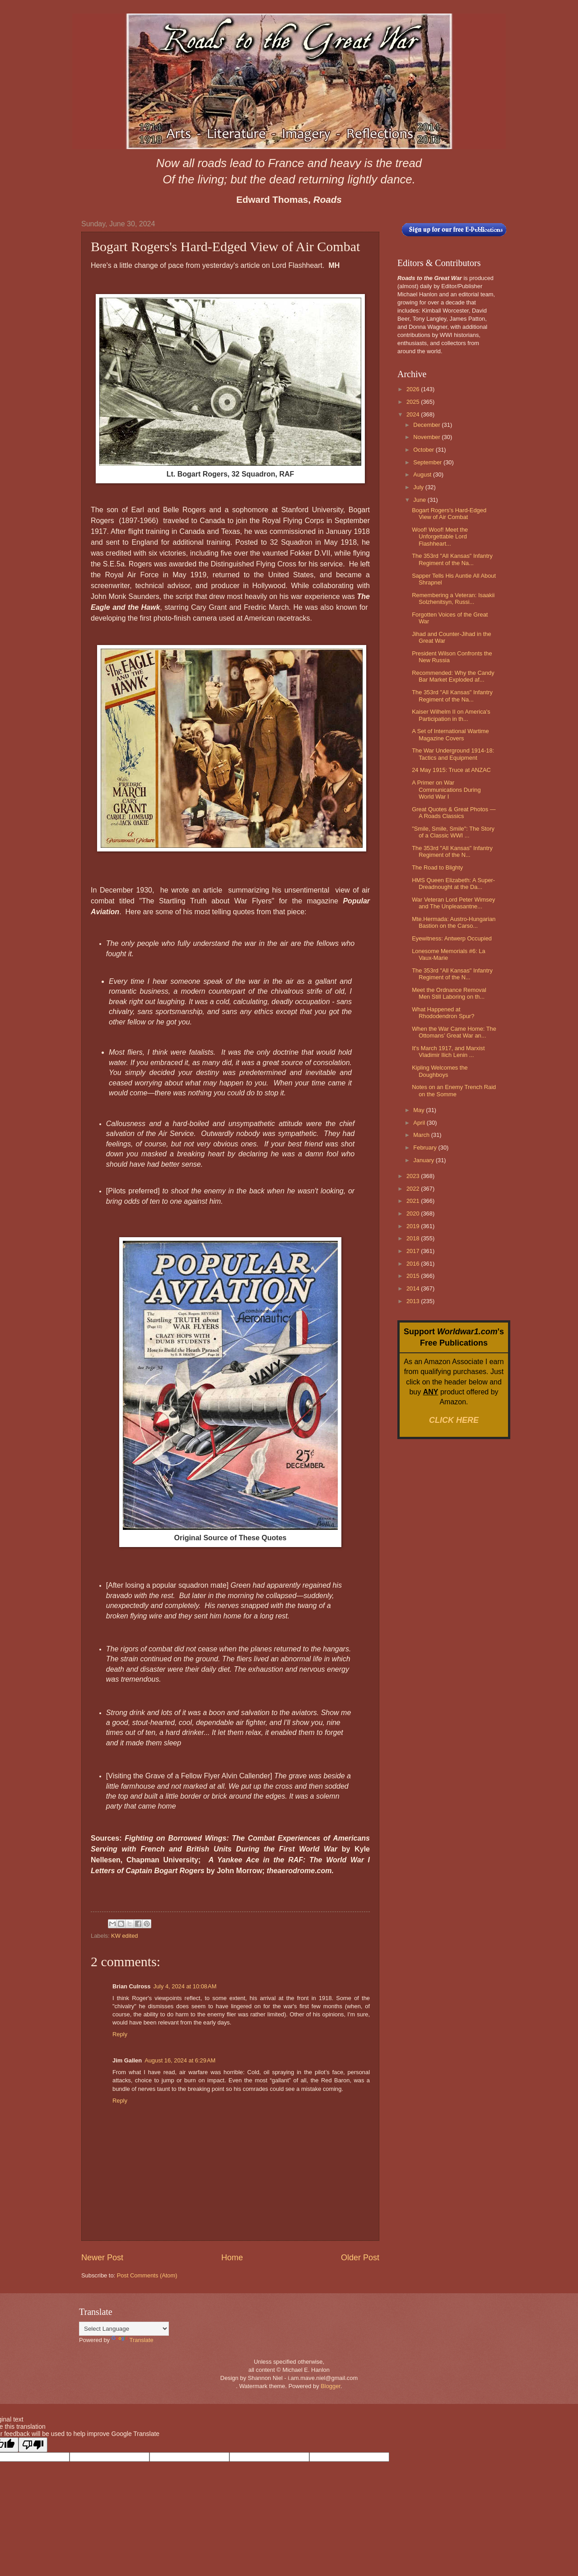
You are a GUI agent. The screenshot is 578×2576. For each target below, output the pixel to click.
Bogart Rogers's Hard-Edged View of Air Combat (449, 513)
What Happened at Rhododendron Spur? (443, 1012)
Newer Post (102, 2257)
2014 (413, 1288)
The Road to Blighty (437, 867)
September (428, 462)
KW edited (124, 1935)
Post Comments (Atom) (147, 2275)
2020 (413, 1213)
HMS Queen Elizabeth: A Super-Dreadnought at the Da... (453, 883)
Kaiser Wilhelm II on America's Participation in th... (451, 715)
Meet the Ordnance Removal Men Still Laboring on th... (449, 993)
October (424, 449)
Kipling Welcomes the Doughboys (440, 1071)
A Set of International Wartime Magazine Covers (450, 734)
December (427, 424)
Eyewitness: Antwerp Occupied (452, 938)
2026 (413, 389)
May (419, 1110)
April (419, 1122)
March (422, 1134)
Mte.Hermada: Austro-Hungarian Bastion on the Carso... (453, 922)
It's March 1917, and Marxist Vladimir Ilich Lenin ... (448, 1051)
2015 (413, 1275)
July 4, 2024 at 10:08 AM (184, 1986)
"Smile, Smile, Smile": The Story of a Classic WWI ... (453, 832)
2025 (413, 401)
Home (232, 2257)
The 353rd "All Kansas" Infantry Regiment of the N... (452, 851)
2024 (413, 414)
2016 (413, 1263)
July (419, 487)
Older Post (360, 2257)
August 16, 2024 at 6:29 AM (179, 2060)
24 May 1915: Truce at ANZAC (451, 770)
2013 (413, 1301)
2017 (413, 1251)
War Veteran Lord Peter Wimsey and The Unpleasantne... (453, 903)
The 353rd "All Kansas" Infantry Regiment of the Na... (452, 559)
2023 (413, 1176)
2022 (413, 1188)
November (427, 437)
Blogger (330, 2386)
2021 (413, 1200)
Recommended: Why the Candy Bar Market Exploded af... (453, 676)
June (420, 499)
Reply (119, 2034)
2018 (413, 1238)
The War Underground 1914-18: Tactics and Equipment (453, 754)
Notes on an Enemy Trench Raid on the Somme (454, 1090)
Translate (133, 2340)
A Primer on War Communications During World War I (446, 789)
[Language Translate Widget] (124, 2329)
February (425, 1147)
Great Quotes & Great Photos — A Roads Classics (453, 812)
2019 (413, 1226)
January (424, 1160)
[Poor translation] (33, 2444)
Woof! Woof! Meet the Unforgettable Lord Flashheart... (440, 536)
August (423, 474)
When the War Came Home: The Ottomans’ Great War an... (454, 1032)
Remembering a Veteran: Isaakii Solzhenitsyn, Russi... (453, 598)
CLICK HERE (454, 1420)
